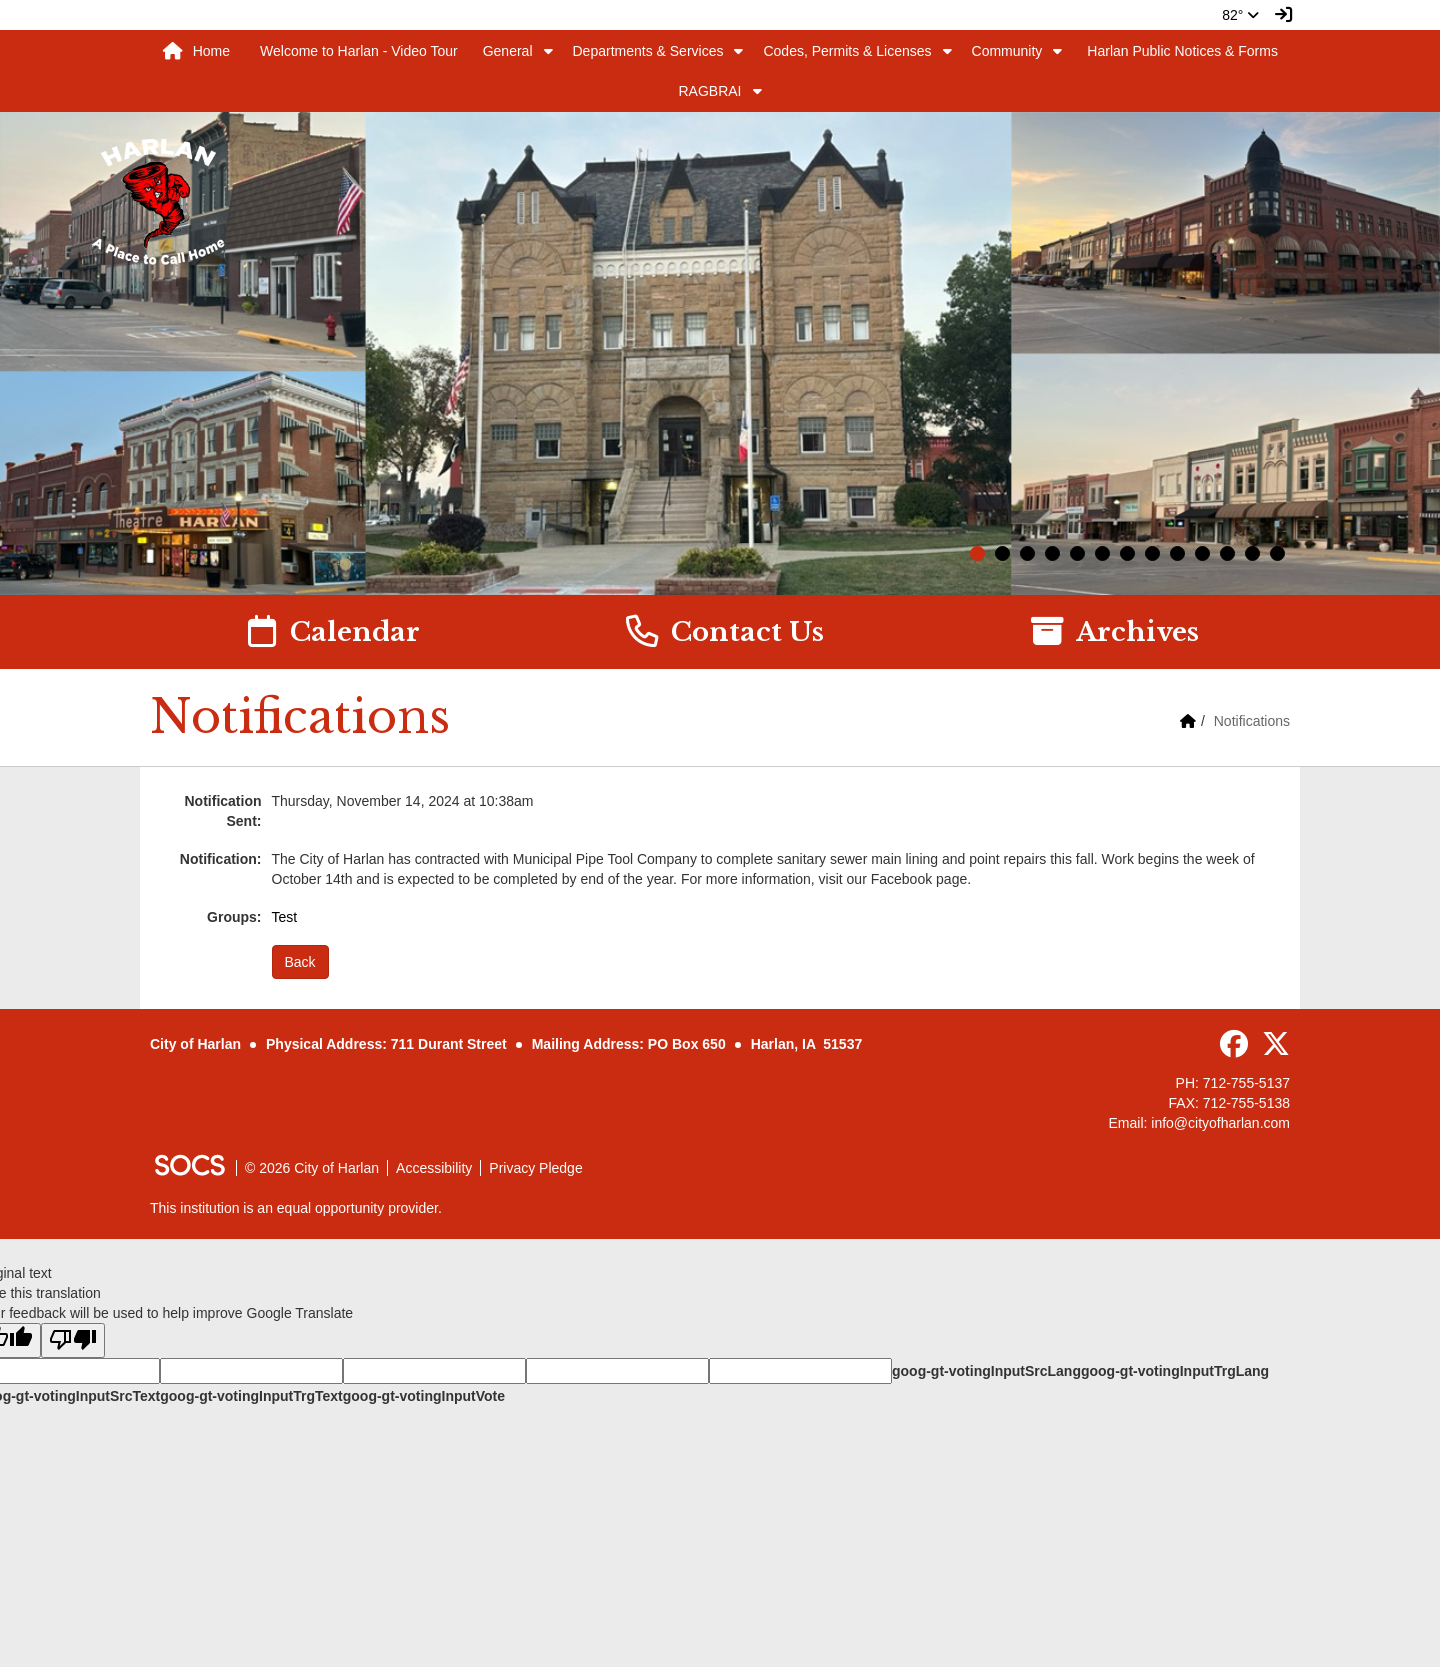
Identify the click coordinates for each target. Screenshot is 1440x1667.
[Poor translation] (73, 1340)
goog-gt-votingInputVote (424, 1396)
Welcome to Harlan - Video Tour (359, 51)
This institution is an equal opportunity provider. (296, 1208)
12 (1252, 553)
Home (196, 51)
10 (1202, 553)
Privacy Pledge (535, 1168)
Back (300, 962)
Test (285, 917)
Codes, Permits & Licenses (847, 51)
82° (1240, 15)
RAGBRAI (709, 91)
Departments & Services (648, 51)
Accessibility (434, 1168)
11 (1227, 553)
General (508, 51)
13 (1277, 553)
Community (1007, 51)
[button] (548, 51)
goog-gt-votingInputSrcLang (986, 1371)
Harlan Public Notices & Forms (1182, 51)
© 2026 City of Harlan (312, 1168)
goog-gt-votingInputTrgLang (1175, 1371)
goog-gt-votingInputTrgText (251, 1396)
